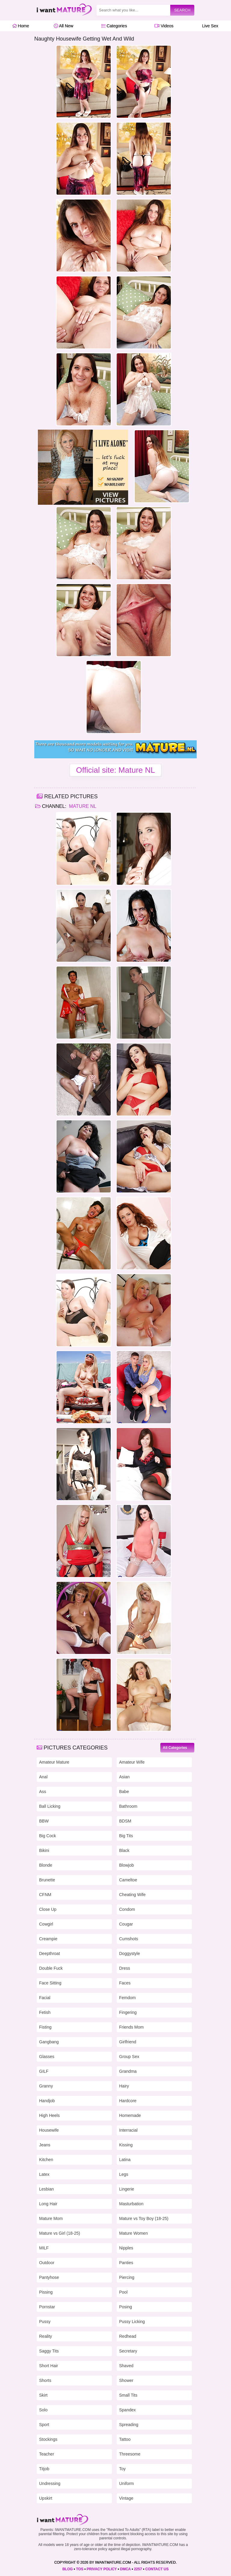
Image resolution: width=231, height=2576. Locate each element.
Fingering (128, 2012)
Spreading (128, 2424)
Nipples (126, 2248)
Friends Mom (131, 2027)
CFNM (45, 1894)
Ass (42, 1791)
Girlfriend (127, 2041)
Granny (46, 2086)
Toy (122, 2468)
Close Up (48, 1909)
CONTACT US (157, 2569)
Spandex (127, 2409)
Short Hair (48, 2365)
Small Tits (128, 2395)
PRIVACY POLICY (102, 2569)
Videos (164, 25)
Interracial (128, 2130)
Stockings (48, 2439)
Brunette (47, 1879)
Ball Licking (49, 1806)
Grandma (128, 2071)
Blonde (45, 1865)
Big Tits (126, 1835)
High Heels (49, 2115)
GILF (43, 2071)
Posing (125, 2306)
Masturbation (131, 2203)
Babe (124, 1791)
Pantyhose (49, 2277)
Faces (125, 1983)
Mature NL (82, 806)
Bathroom (128, 1806)
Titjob (44, 2468)
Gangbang (49, 2041)
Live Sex (208, 25)
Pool (123, 2292)
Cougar (126, 1924)
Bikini (44, 1850)
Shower (126, 2380)
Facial (44, 1997)
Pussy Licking (132, 2321)
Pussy (45, 2321)
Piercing (126, 2277)
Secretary (128, 2351)
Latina (125, 2159)
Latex (44, 2174)
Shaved (126, 2365)
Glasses (46, 2056)
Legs (123, 2174)
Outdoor (46, 2262)
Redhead (127, 2336)
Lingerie (126, 2189)
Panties (126, 2262)
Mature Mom (51, 2218)
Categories (114, 25)
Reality (45, 2336)
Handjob (47, 2100)
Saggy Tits (49, 2351)
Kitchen (46, 2159)
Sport (44, 2424)
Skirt (43, 2395)
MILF (44, 2248)
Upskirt (45, 2498)
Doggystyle (129, 1953)
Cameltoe (128, 1879)
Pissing (46, 2292)
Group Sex (129, 2056)
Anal (43, 1776)
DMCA (125, 2569)
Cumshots (128, 1938)
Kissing (126, 2144)
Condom (127, 1909)
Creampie (48, 1938)
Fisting (45, 2027)
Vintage (126, 2498)
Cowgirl (46, 1924)
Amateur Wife (132, 1762)
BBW (44, 1821)
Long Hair (48, 2203)
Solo (43, 2409)
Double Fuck (51, 1968)
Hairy (124, 2086)
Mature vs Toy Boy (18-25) (143, 2218)
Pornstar (47, 2306)
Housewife (49, 2130)
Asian (124, 1776)
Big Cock (47, 1835)
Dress (124, 1968)
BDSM (125, 1821)
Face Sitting (50, 1983)
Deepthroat (49, 1953)
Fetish (45, 2012)
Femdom (127, 1997)
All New (63, 25)
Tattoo (125, 2439)
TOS (79, 2569)
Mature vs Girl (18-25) (59, 2233)
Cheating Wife (132, 1894)
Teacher (46, 2454)
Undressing (49, 2483)
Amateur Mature (54, 1762)
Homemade (130, 2115)
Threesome (129, 2454)
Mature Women (133, 2233)
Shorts (45, 2380)
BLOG (67, 2569)
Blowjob (126, 1865)
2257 (138, 2569)
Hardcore (128, 2100)
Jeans (44, 2144)
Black (124, 1850)
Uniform (126, 2483)
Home (20, 25)
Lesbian (46, 2189)
